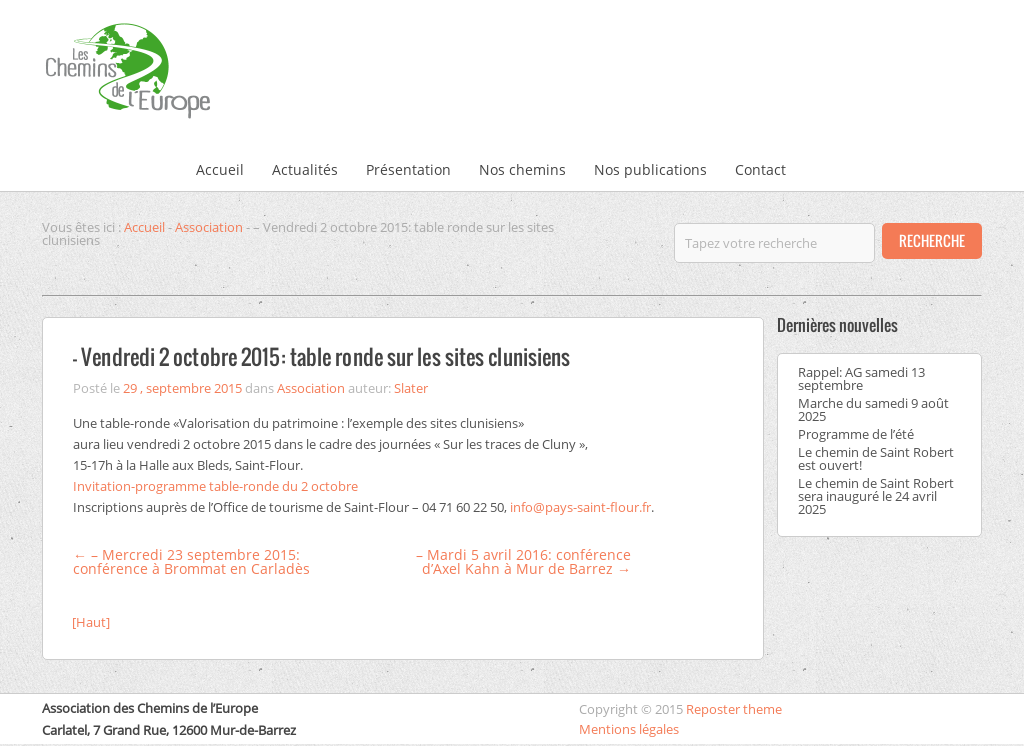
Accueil (220, 169)
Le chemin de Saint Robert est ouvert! (876, 458)
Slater (411, 388)
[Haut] (91, 622)
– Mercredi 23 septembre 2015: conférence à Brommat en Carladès (191, 561)
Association (209, 227)
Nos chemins (522, 169)
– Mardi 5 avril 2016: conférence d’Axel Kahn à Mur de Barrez (523, 561)
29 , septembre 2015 (182, 388)
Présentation (408, 169)
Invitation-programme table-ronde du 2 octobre (215, 486)
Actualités (305, 169)
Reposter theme (734, 709)
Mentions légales (629, 729)
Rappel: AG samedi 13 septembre (861, 378)
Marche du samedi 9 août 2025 (873, 409)
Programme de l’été (856, 434)
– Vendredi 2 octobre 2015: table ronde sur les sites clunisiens (321, 356)
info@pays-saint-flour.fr (580, 507)
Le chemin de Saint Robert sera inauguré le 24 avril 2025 (876, 496)
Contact (760, 169)
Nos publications (650, 169)
